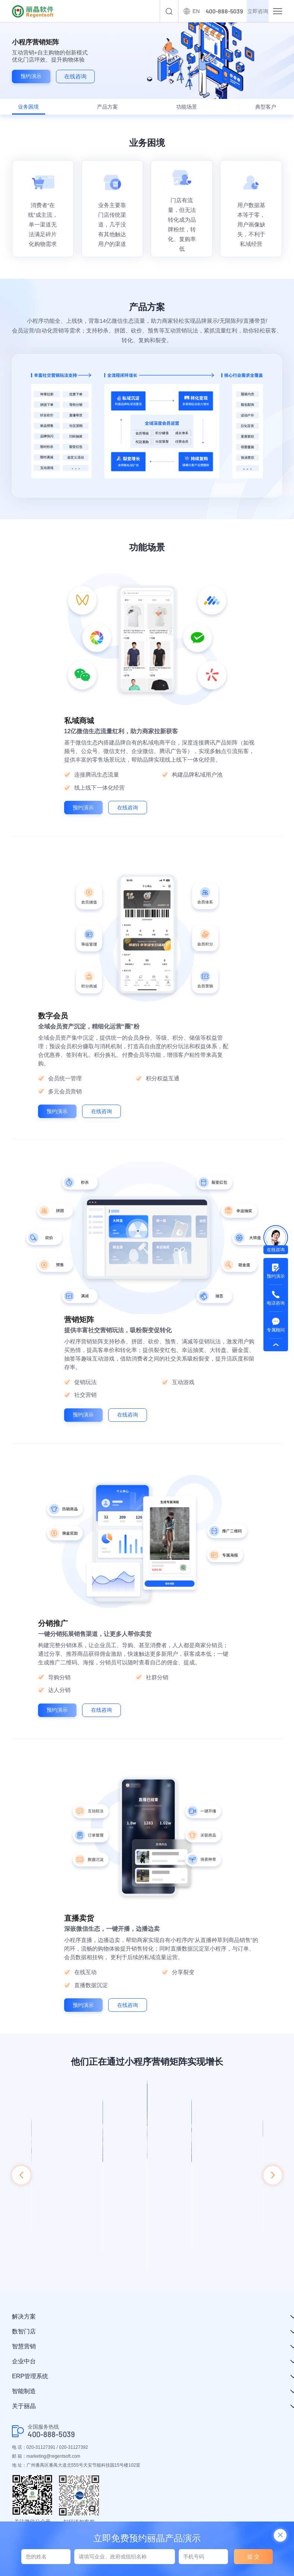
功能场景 (184, 110)
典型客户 (258, 110)
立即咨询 (250, 11)
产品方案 (110, 110)
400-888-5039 (51, 2438)
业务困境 (36, 110)
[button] (21, 2189)
